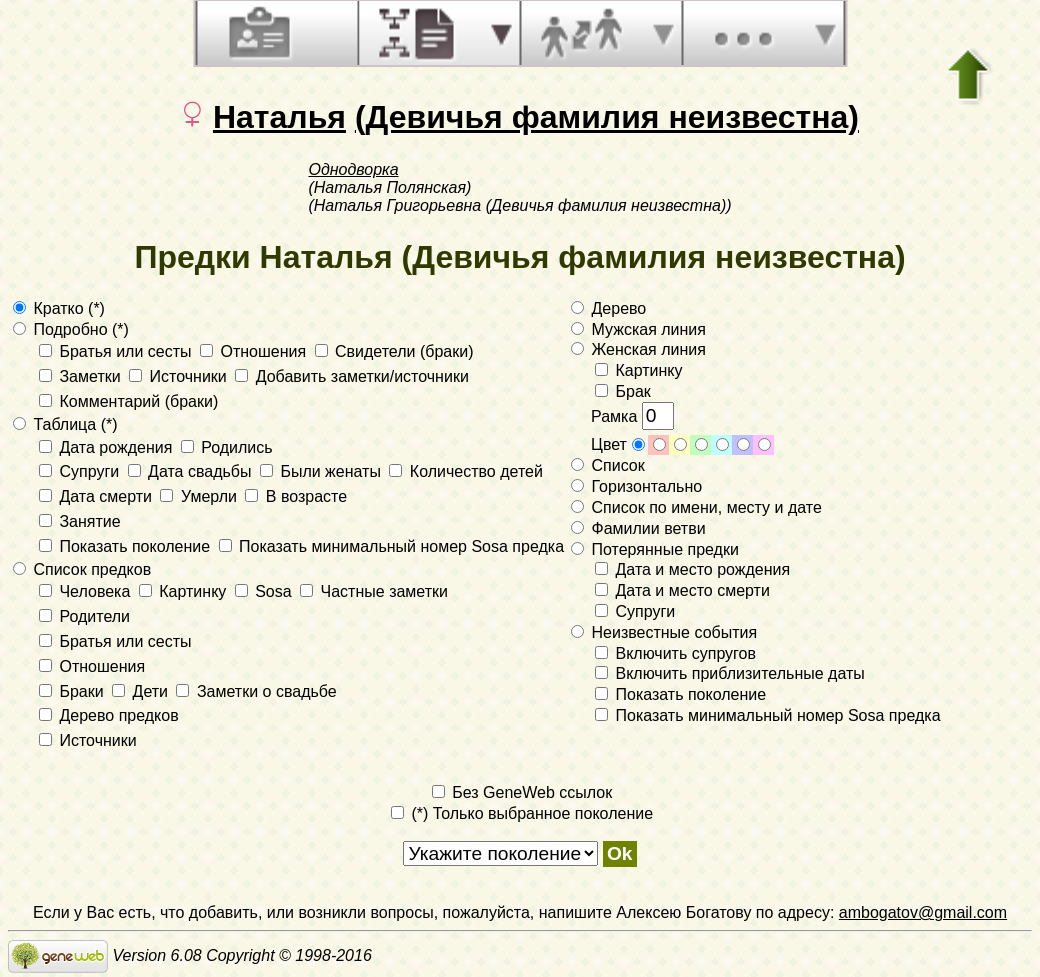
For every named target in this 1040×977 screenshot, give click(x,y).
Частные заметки (374, 591)
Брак (623, 391)
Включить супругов (675, 653)
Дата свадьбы (192, 471)
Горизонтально (636, 486)
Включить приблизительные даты (730, 673)
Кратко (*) (59, 308)
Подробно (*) (71, 329)
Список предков (82, 569)
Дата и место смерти (682, 590)
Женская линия (638, 349)
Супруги (81, 471)
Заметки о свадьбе (256, 691)
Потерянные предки (655, 549)
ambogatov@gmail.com (923, 912)
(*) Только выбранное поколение (522, 813)
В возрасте (296, 496)
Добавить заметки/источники (352, 376)
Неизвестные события (664, 632)
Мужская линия (638, 329)
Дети (142, 691)
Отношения (255, 351)
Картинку (185, 591)
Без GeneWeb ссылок (522, 792)
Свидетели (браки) (394, 351)
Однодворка (353, 169)
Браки (73, 691)
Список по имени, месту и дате (696, 507)
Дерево (608, 308)
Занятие (80, 521)
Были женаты (322, 471)
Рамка (632, 416)
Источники (180, 376)
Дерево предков (109, 715)
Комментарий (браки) (128, 401)
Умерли (200, 496)
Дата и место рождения (692, 569)
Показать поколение (127, 546)
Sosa (265, 591)
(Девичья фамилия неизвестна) (607, 117)
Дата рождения (108, 447)
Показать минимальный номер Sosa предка (392, 546)
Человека (87, 591)
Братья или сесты (117, 351)
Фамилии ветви (638, 528)
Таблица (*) (65, 424)
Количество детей (466, 471)
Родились (227, 447)
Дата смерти (97, 496)
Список (608, 465)
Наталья (279, 117)
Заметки (82, 376)
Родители (84, 616)
